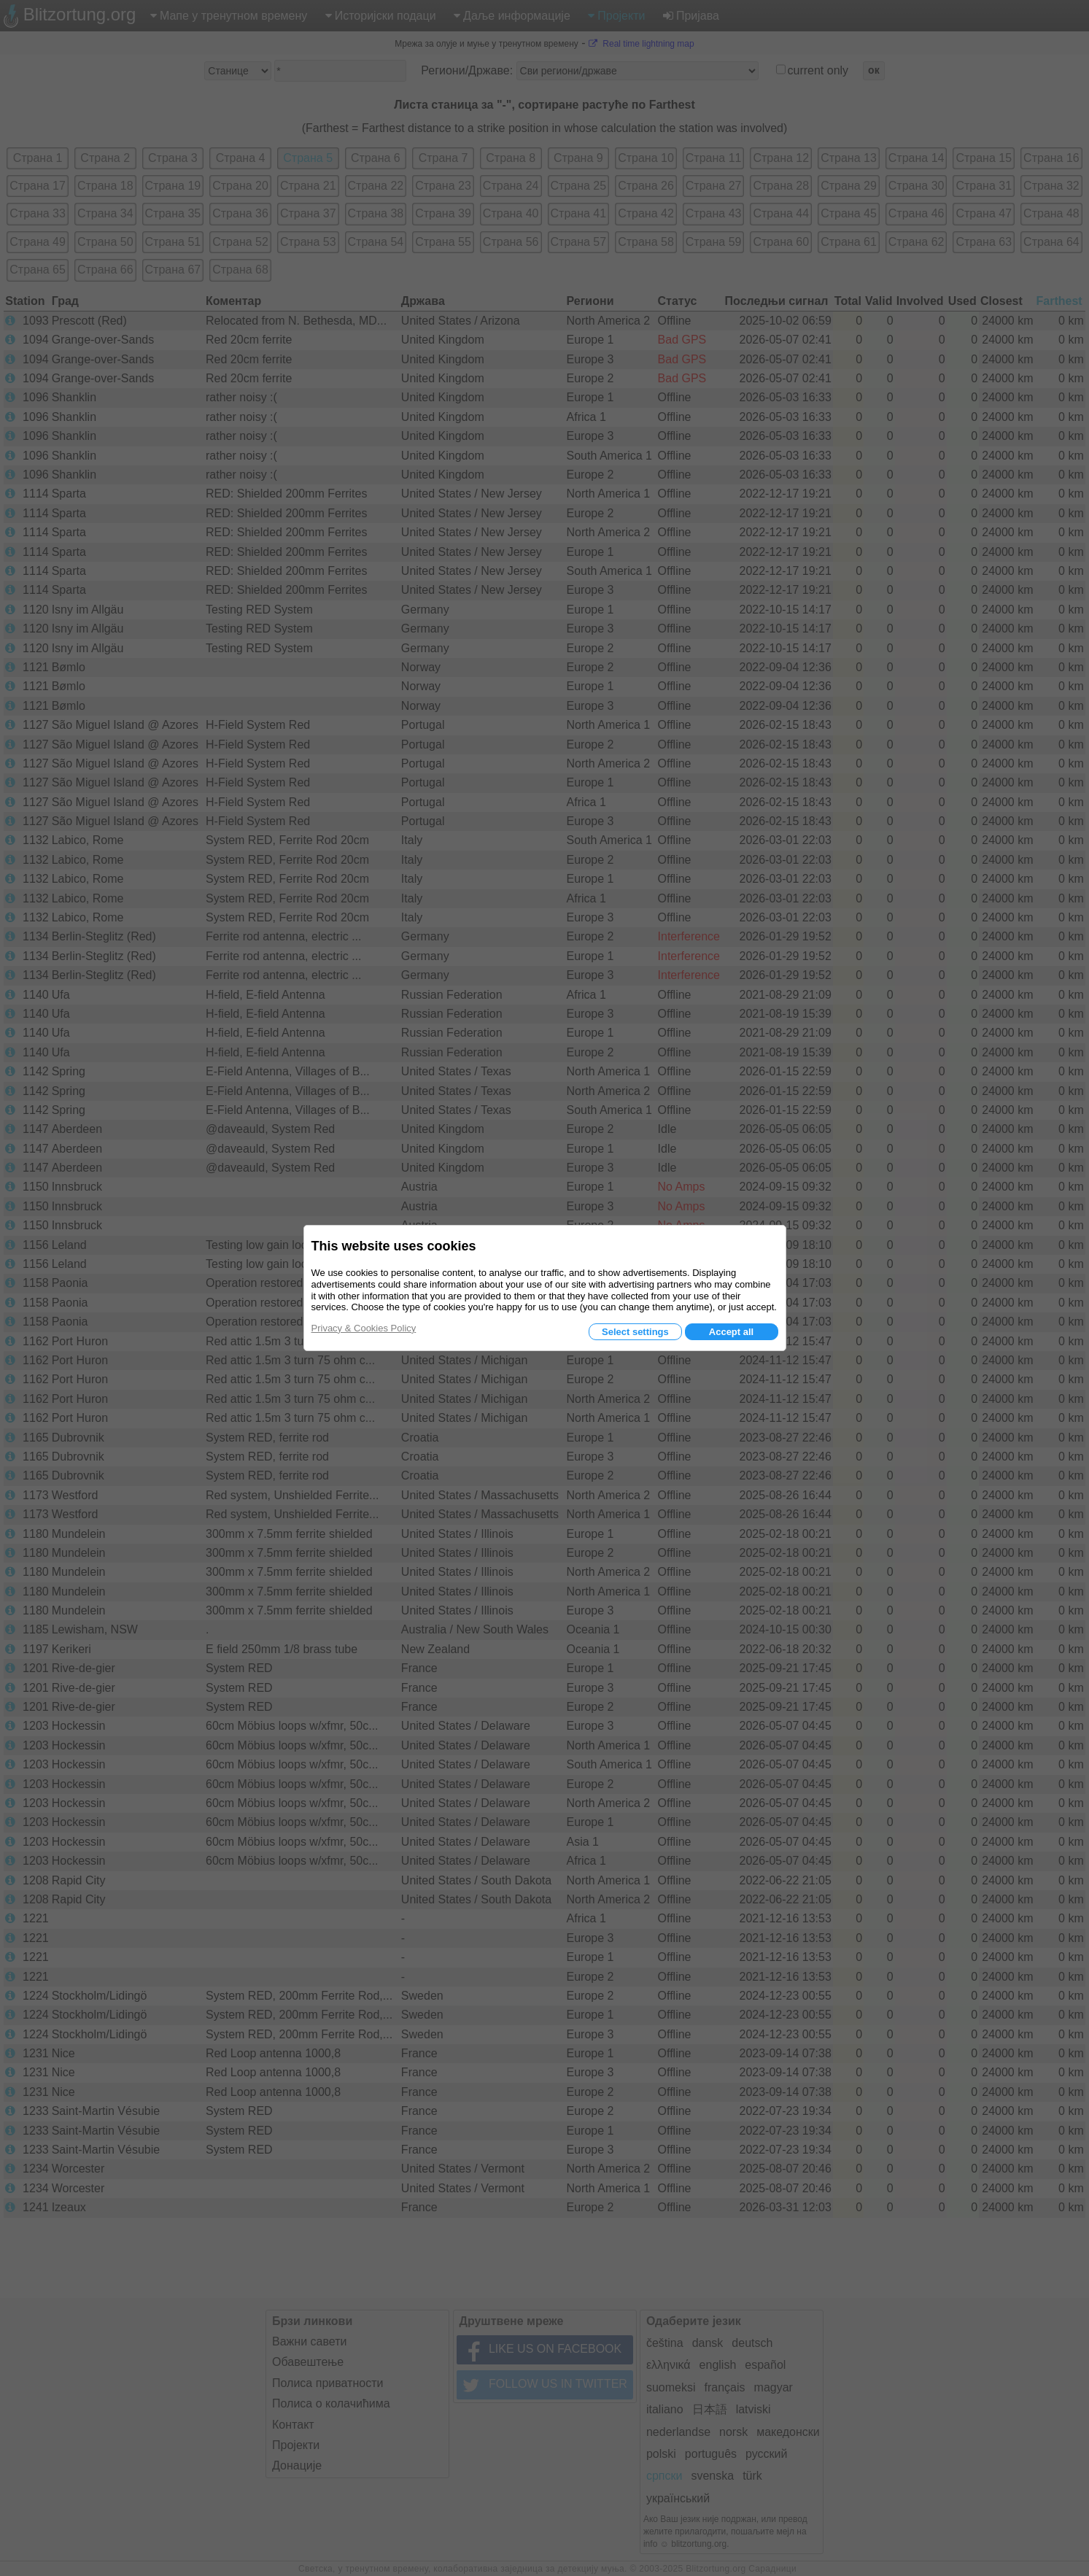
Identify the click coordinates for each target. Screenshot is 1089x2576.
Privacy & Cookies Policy (363, 1328)
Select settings (635, 1331)
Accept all (731, 1331)
